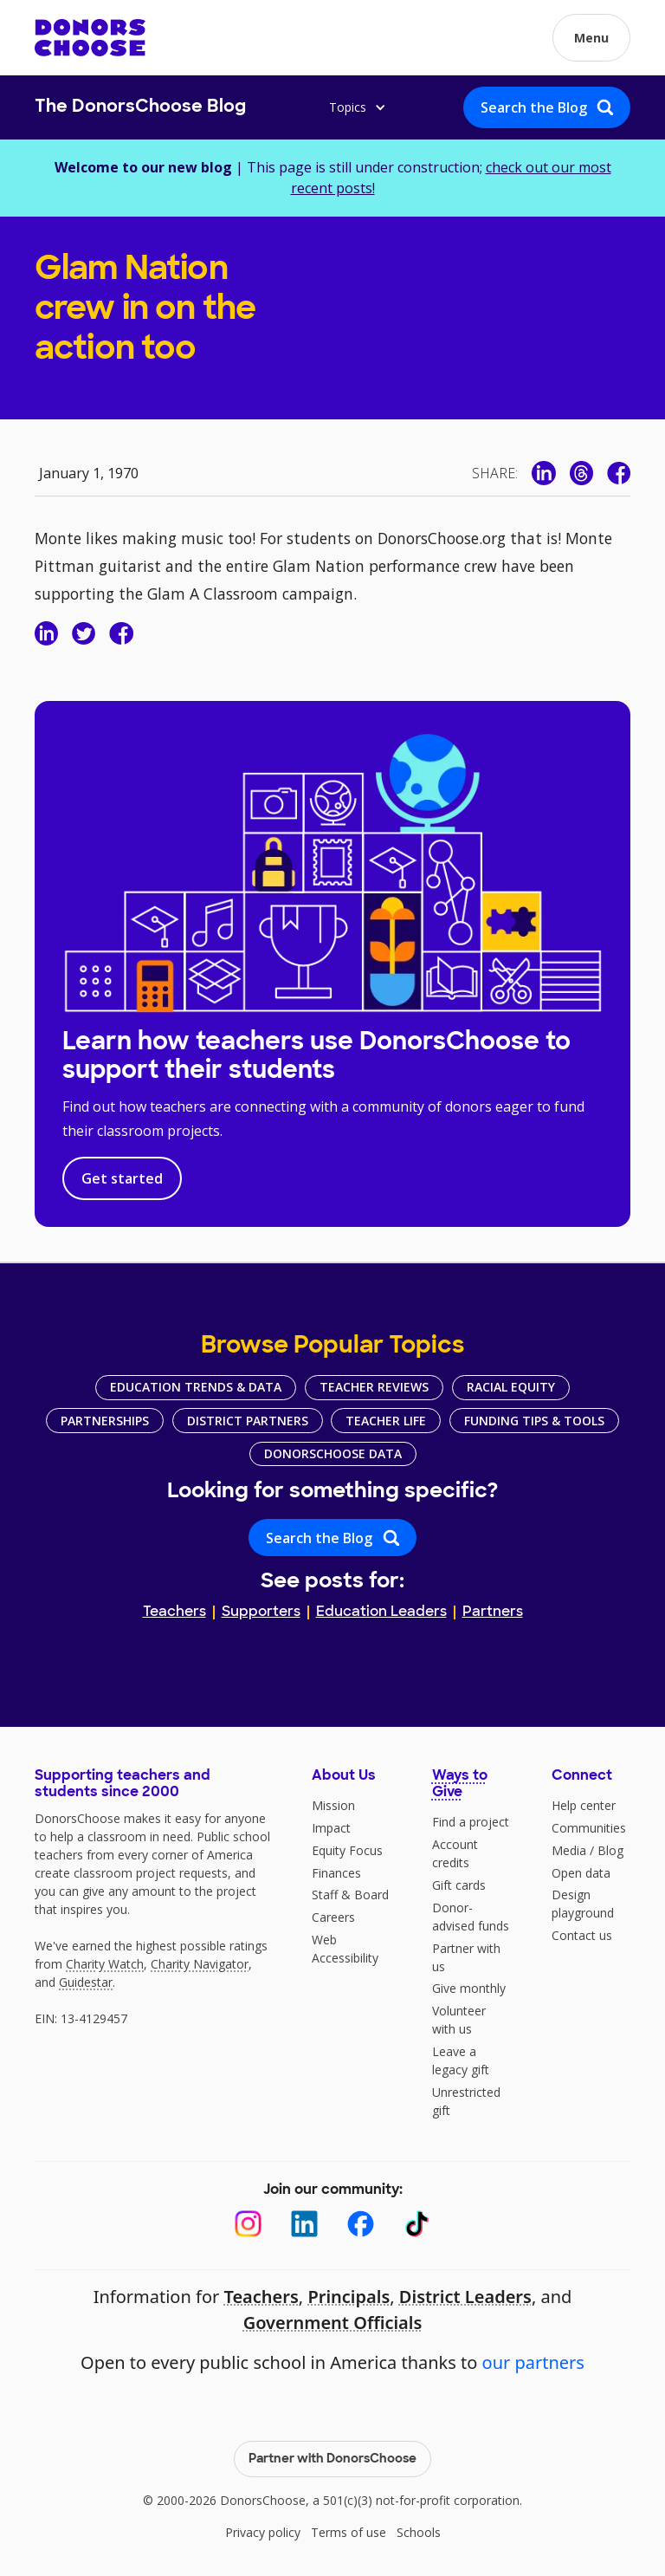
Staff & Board (350, 1894)
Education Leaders (381, 1612)
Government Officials (333, 2322)
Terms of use (348, 2532)
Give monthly (469, 1988)
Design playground (583, 1903)
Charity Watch (105, 1964)
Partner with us (466, 1957)
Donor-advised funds (470, 1916)
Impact (331, 1828)
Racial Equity (511, 1387)
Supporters (261, 1612)
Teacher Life (385, 1420)
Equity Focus (347, 1850)
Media (569, 1850)
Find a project (470, 1822)
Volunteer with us (459, 2019)
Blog (610, 1850)
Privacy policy (262, 2532)
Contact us (582, 1935)
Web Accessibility (345, 1948)
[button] (591, 38)
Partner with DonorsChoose (332, 2459)
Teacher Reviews (374, 1387)
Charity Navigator (200, 1964)
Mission (333, 1805)
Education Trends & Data (195, 1387)
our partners (533, 2362)
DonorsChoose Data (333, 1453)
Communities (589, 1828)
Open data (581, 1873)
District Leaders (465, 2296)
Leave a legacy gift (460, 2060)
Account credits (455, 1853)
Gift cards (459, 1885)
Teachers (174, 1612)
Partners (492, 1612)
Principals (348, 2296)
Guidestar (86, 1982)
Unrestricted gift (466, 2101)
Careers (333, 1917)
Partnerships (105, 1420)
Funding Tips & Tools (534, 1420)
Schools (419, 2532)
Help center (584, 1805)
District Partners (247, 1420)
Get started (122, 1178)
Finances (336, 1873)
